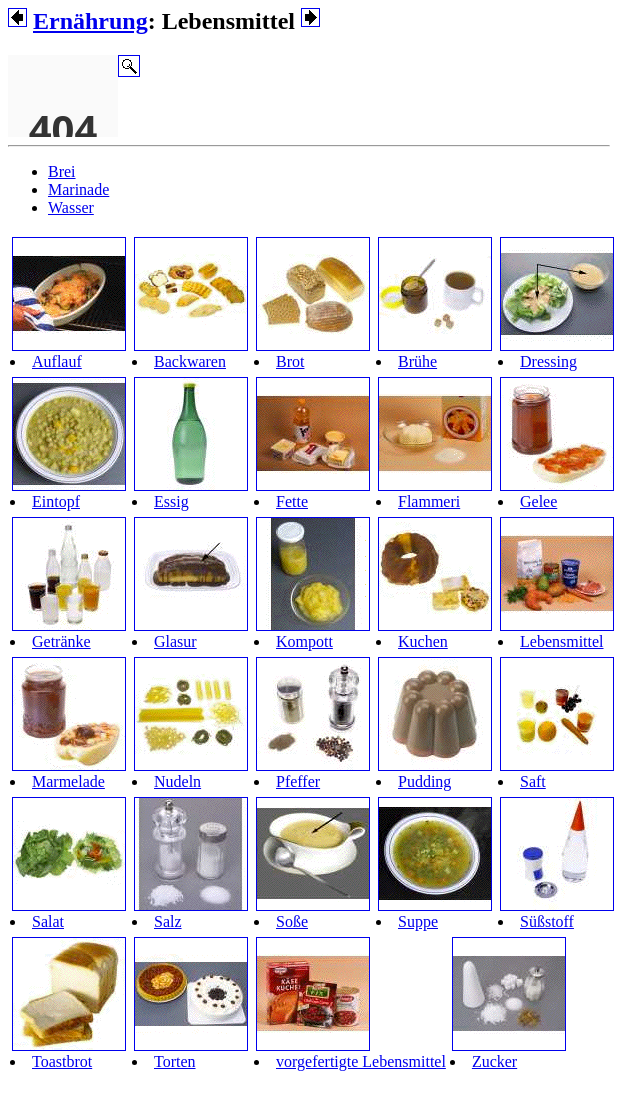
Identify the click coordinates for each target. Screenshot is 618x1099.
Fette (292, 501)
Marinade (78, 189)
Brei (62, 171)
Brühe (417, 361)
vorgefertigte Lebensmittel (361, 1061)
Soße (292, 921)
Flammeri (429, 501)
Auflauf (57, 361)
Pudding (424, 781)
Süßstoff (547, 921)
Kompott (304, 641)
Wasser (71, 207)
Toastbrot (62, 1061)
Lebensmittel (562, 641)
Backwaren (190, 361)
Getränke (61, 641)
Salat (48, 921)
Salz (168, 921)
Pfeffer (298, 781)
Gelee (538, 501)
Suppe (418, 921)
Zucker (494, 1061)
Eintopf (56, 501)
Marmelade (68, 781)
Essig (171, 501)
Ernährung (90, 21)
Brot (290, 361)
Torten (175, 1061)
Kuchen (423, 641)
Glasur (175, 641)
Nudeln (177, 781)
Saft (533, 781)
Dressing (548, 361)
